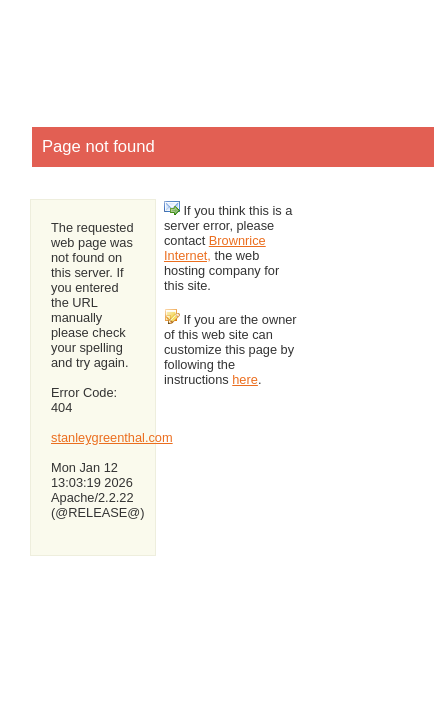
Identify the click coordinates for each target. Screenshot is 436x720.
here (245, 379)
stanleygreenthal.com (112, 437)
